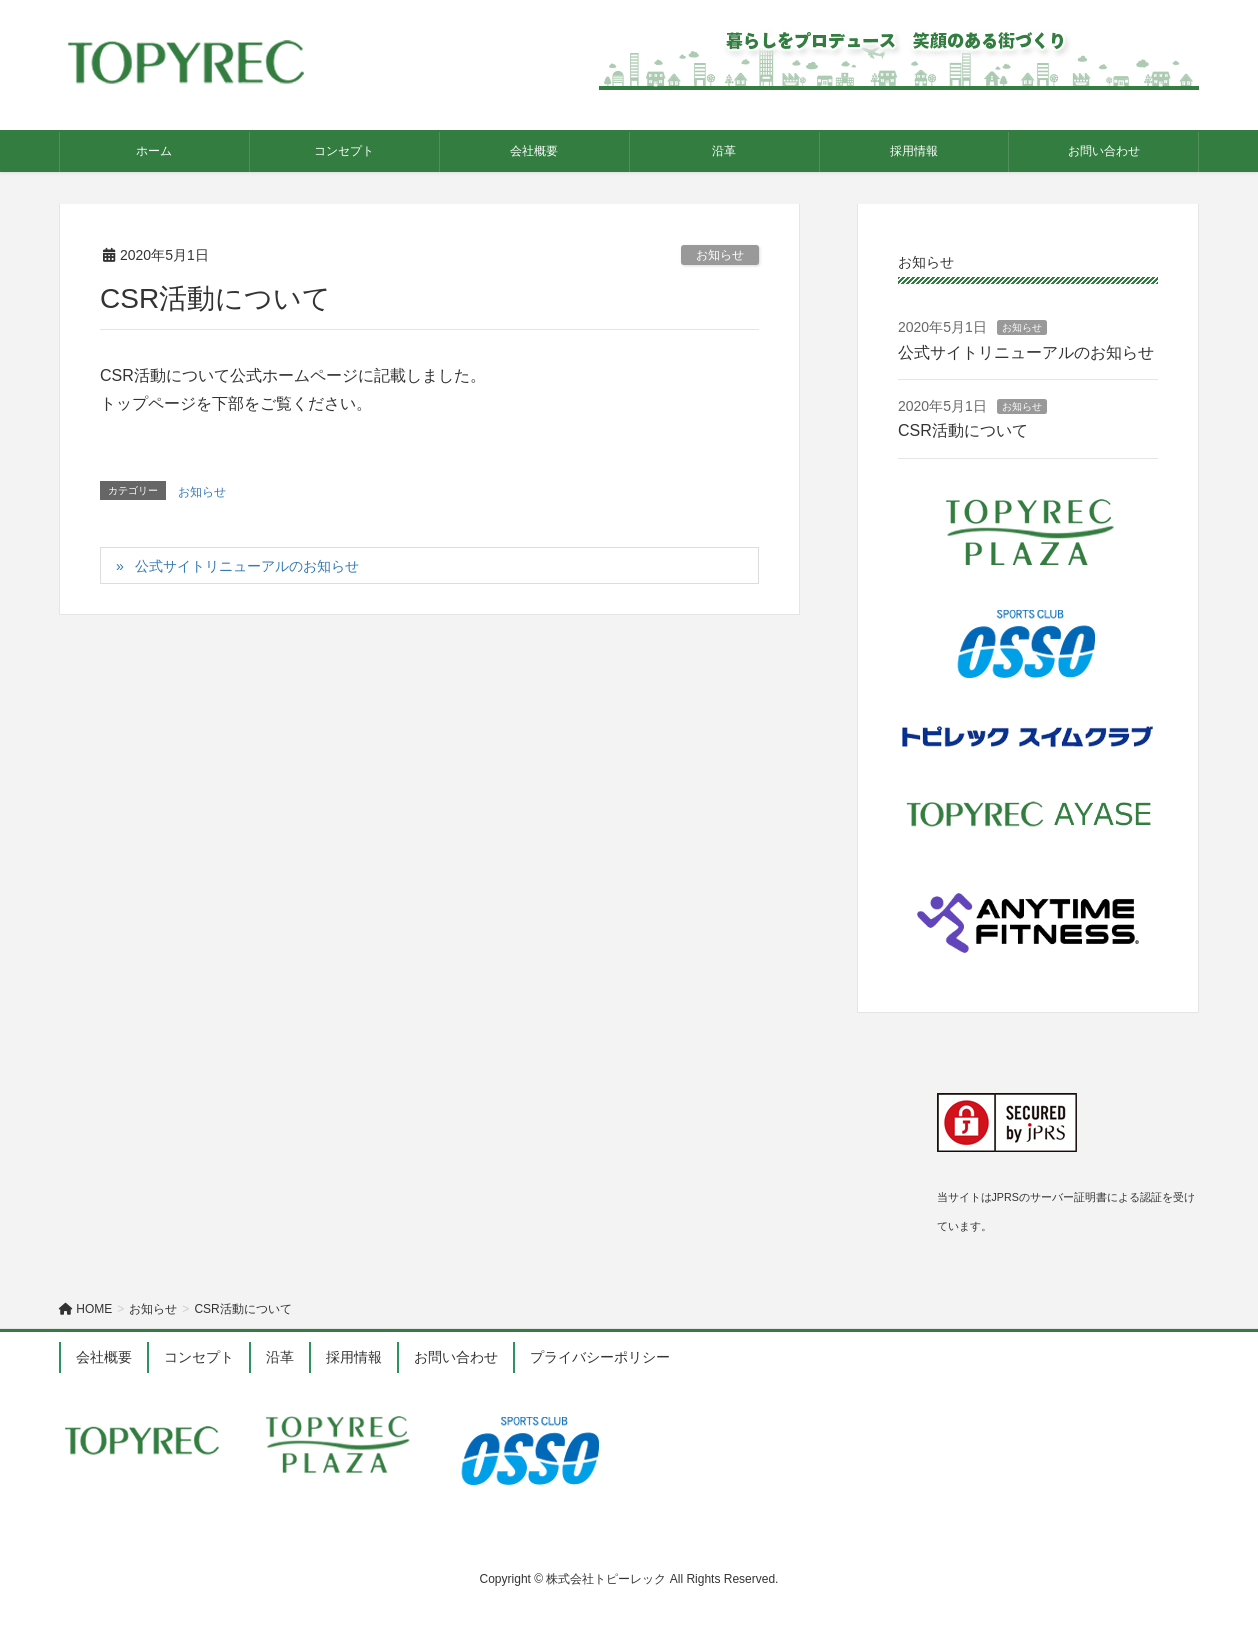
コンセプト (199, 1357)
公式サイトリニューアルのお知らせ (247, 566)
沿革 (280, 1357)
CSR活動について (963, 430)
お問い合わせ (456, 1357)
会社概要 (104, 1357)
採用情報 (354, 1357)
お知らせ (720, 255)
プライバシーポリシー (600, 1357)
